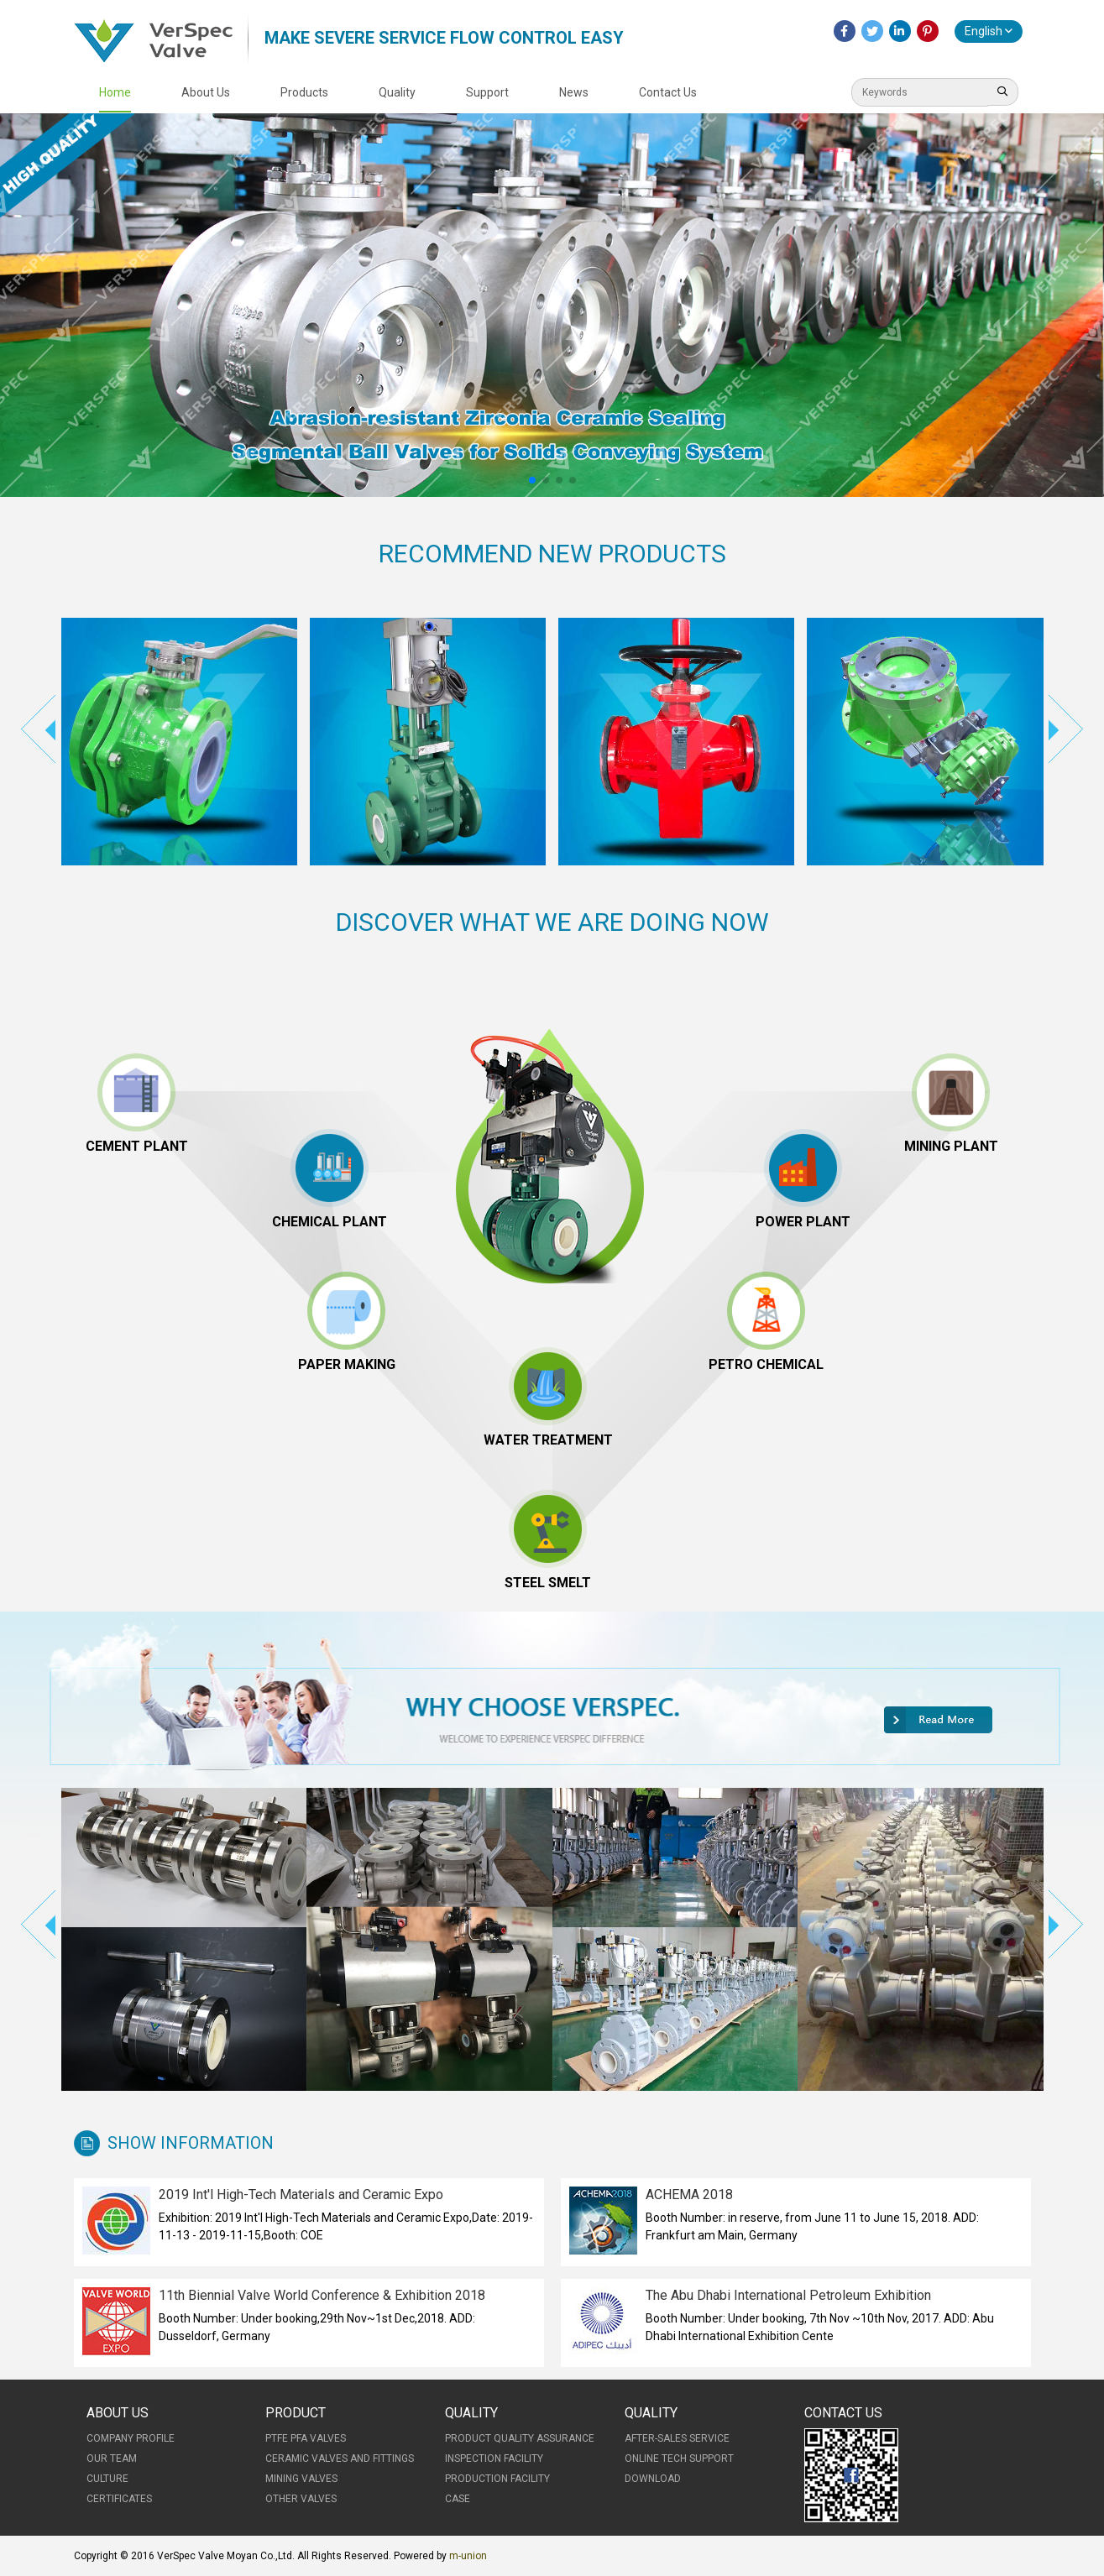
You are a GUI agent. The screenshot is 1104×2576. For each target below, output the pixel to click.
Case (457, 2499)
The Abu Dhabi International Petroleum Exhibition (788, 2295)
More (938, 1719)
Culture (107, 2479)
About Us (205, 92)
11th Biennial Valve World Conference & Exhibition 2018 (322, 2295)
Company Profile (130, 2438)
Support (487, 92)
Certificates (119, 2499)
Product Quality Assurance (519, 2438)
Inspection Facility (494, 2458)
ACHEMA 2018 (689, 2194)
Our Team (111, 2458)
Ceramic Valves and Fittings (339, 2458)
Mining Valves (301, 2479)
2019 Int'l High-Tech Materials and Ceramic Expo (301, 2194)
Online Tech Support (679, 2458)
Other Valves (301, 2499)
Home (115, 92)
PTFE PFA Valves (305, 2438)
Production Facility (497, 2479)
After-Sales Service (677, 2438)
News (574, 92)
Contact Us (668, 92)
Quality (397, 92)
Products (304, 92)
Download (653, 2479)
